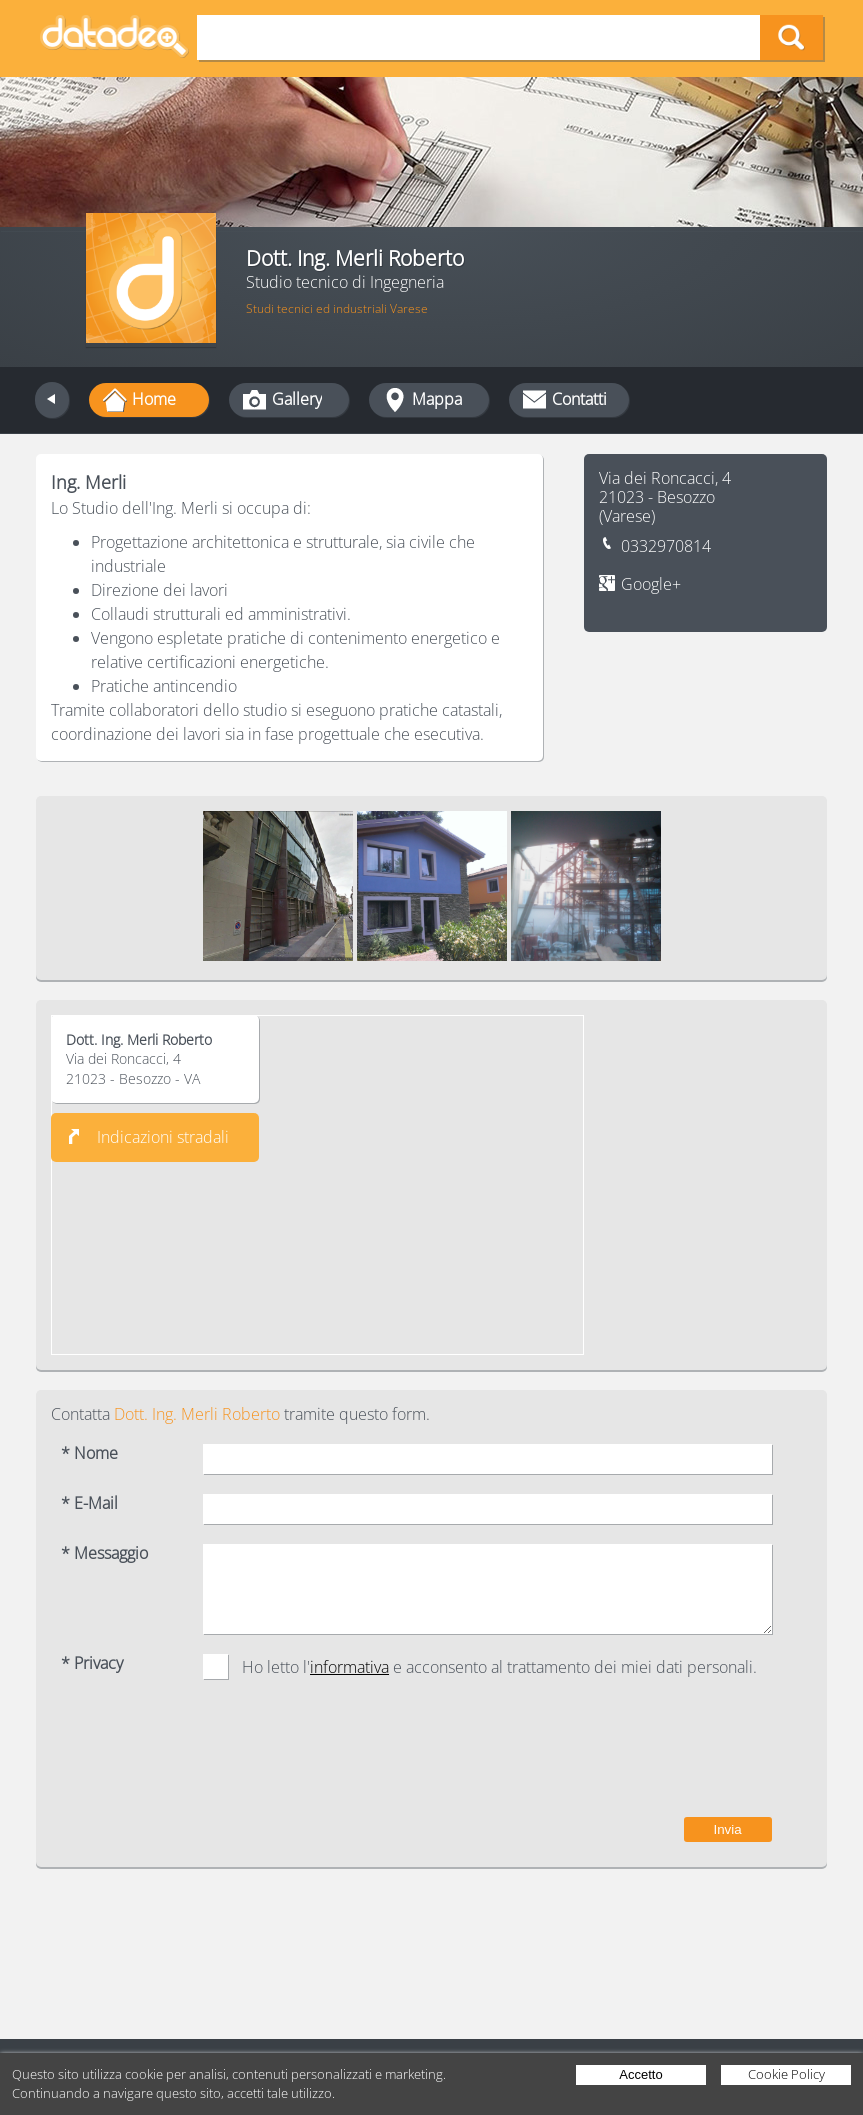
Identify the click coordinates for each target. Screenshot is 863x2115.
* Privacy (92, 1663)
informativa (349, 1667)
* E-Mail (89, 1503)
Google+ (651, 584)
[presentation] (620, 1758)
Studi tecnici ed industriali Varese (337, 308)
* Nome (89, 1453)
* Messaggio (104, 1553)
